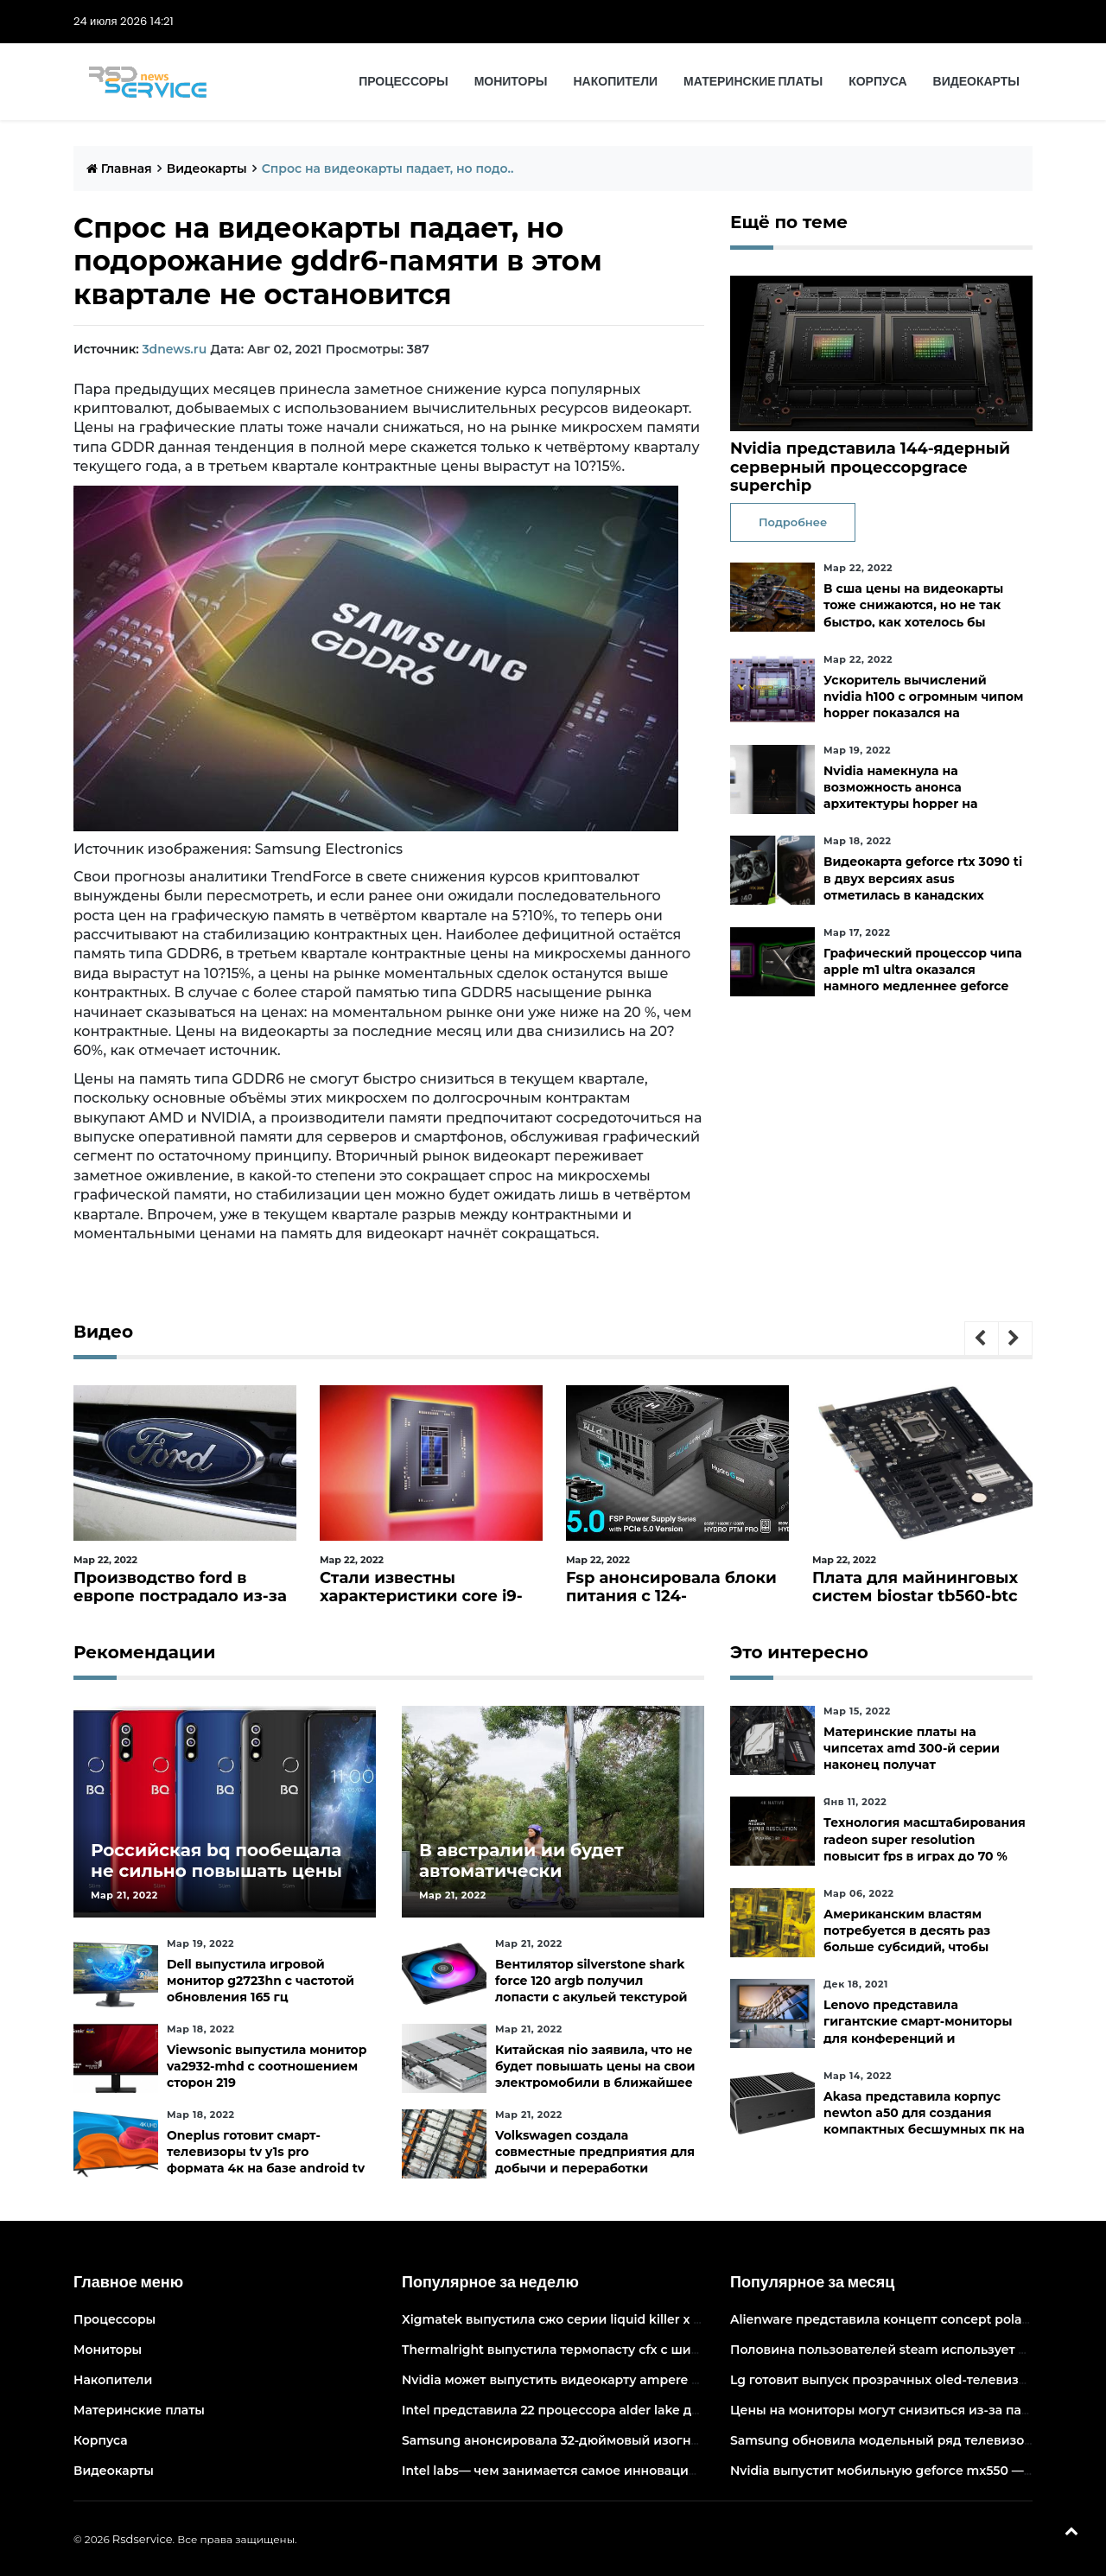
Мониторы (511, 81)
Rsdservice (142, 2539)
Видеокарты (976, 81)
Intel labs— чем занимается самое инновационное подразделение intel (633, 2470)
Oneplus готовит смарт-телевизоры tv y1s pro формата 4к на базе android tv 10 (266, 2160)
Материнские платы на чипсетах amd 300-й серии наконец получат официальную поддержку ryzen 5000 (911, 1765)
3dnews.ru (174, 349)
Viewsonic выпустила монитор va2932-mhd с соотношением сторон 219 (266, 2066)
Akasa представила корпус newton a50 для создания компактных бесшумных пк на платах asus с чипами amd (924, 2121)
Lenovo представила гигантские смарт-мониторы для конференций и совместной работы (918, 2030)
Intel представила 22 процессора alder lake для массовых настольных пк (637, 2410)
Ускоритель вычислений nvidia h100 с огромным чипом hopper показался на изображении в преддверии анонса (923, 713)
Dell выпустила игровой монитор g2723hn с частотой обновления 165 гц (260, 1980)
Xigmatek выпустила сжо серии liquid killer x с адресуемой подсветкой (632, 2319)
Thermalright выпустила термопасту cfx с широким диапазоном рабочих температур (677, 2349)
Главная (119, 168)
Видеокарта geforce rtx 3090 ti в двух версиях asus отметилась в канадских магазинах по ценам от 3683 (922, 886)
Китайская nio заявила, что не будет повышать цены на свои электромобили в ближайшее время (595, 2075)
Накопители (616, 81)
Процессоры (403, 81)
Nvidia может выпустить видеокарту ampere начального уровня (609, 2380)
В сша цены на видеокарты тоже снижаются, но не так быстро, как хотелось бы (913, 605)
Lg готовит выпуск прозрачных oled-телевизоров (890, 2380)
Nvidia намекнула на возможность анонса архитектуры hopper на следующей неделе (900, 796)
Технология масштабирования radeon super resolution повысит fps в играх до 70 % (924, 1839)
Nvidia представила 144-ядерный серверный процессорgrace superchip (870, 467)
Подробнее (793, 522)
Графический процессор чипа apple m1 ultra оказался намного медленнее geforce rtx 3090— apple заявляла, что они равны (922, 986)
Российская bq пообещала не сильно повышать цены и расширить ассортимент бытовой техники (216, 1881)
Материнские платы (753, 81)
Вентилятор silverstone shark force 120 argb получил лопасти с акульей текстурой (591, 1980)
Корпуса (877, 81)
